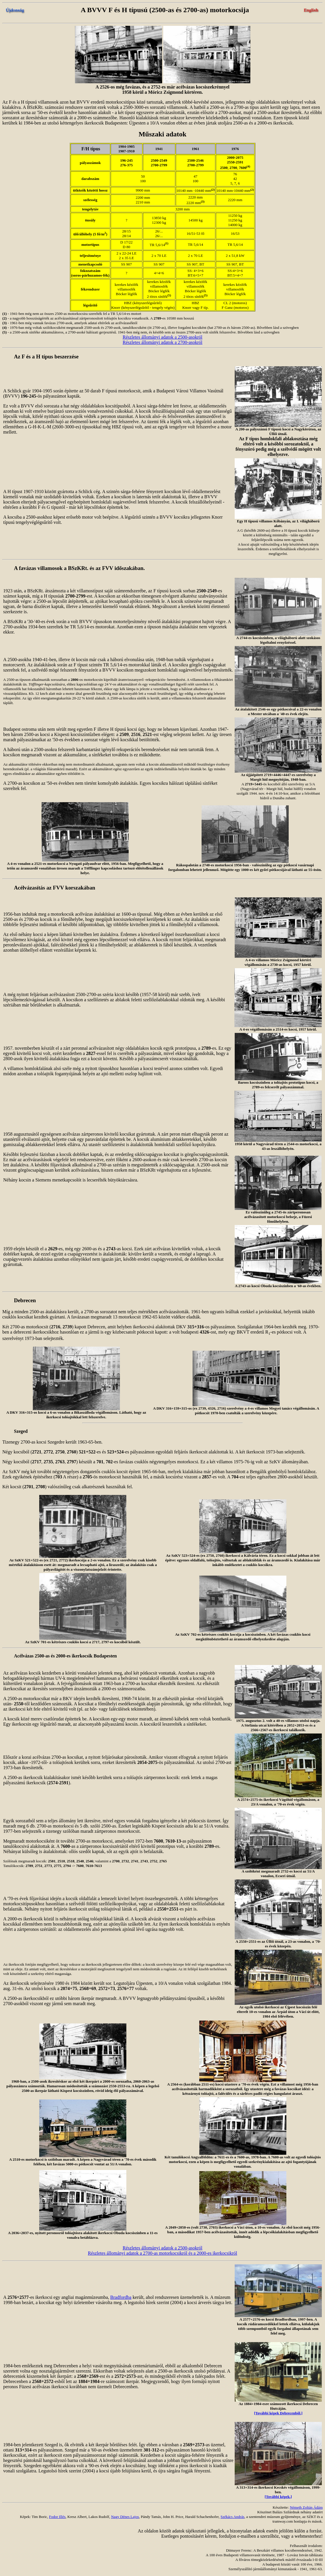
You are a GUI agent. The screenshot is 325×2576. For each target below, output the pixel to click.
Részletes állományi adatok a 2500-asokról (162, 337)
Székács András (232, 2516)
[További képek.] (278, 2496)
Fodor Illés (57, 2516)
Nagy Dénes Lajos (125, 2516)
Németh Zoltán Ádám (306, 2507)
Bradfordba (121, 2297)
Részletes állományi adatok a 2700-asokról (162, 342)
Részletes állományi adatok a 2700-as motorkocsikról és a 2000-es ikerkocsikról (162, 2253)
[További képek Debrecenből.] (278, 2413)
